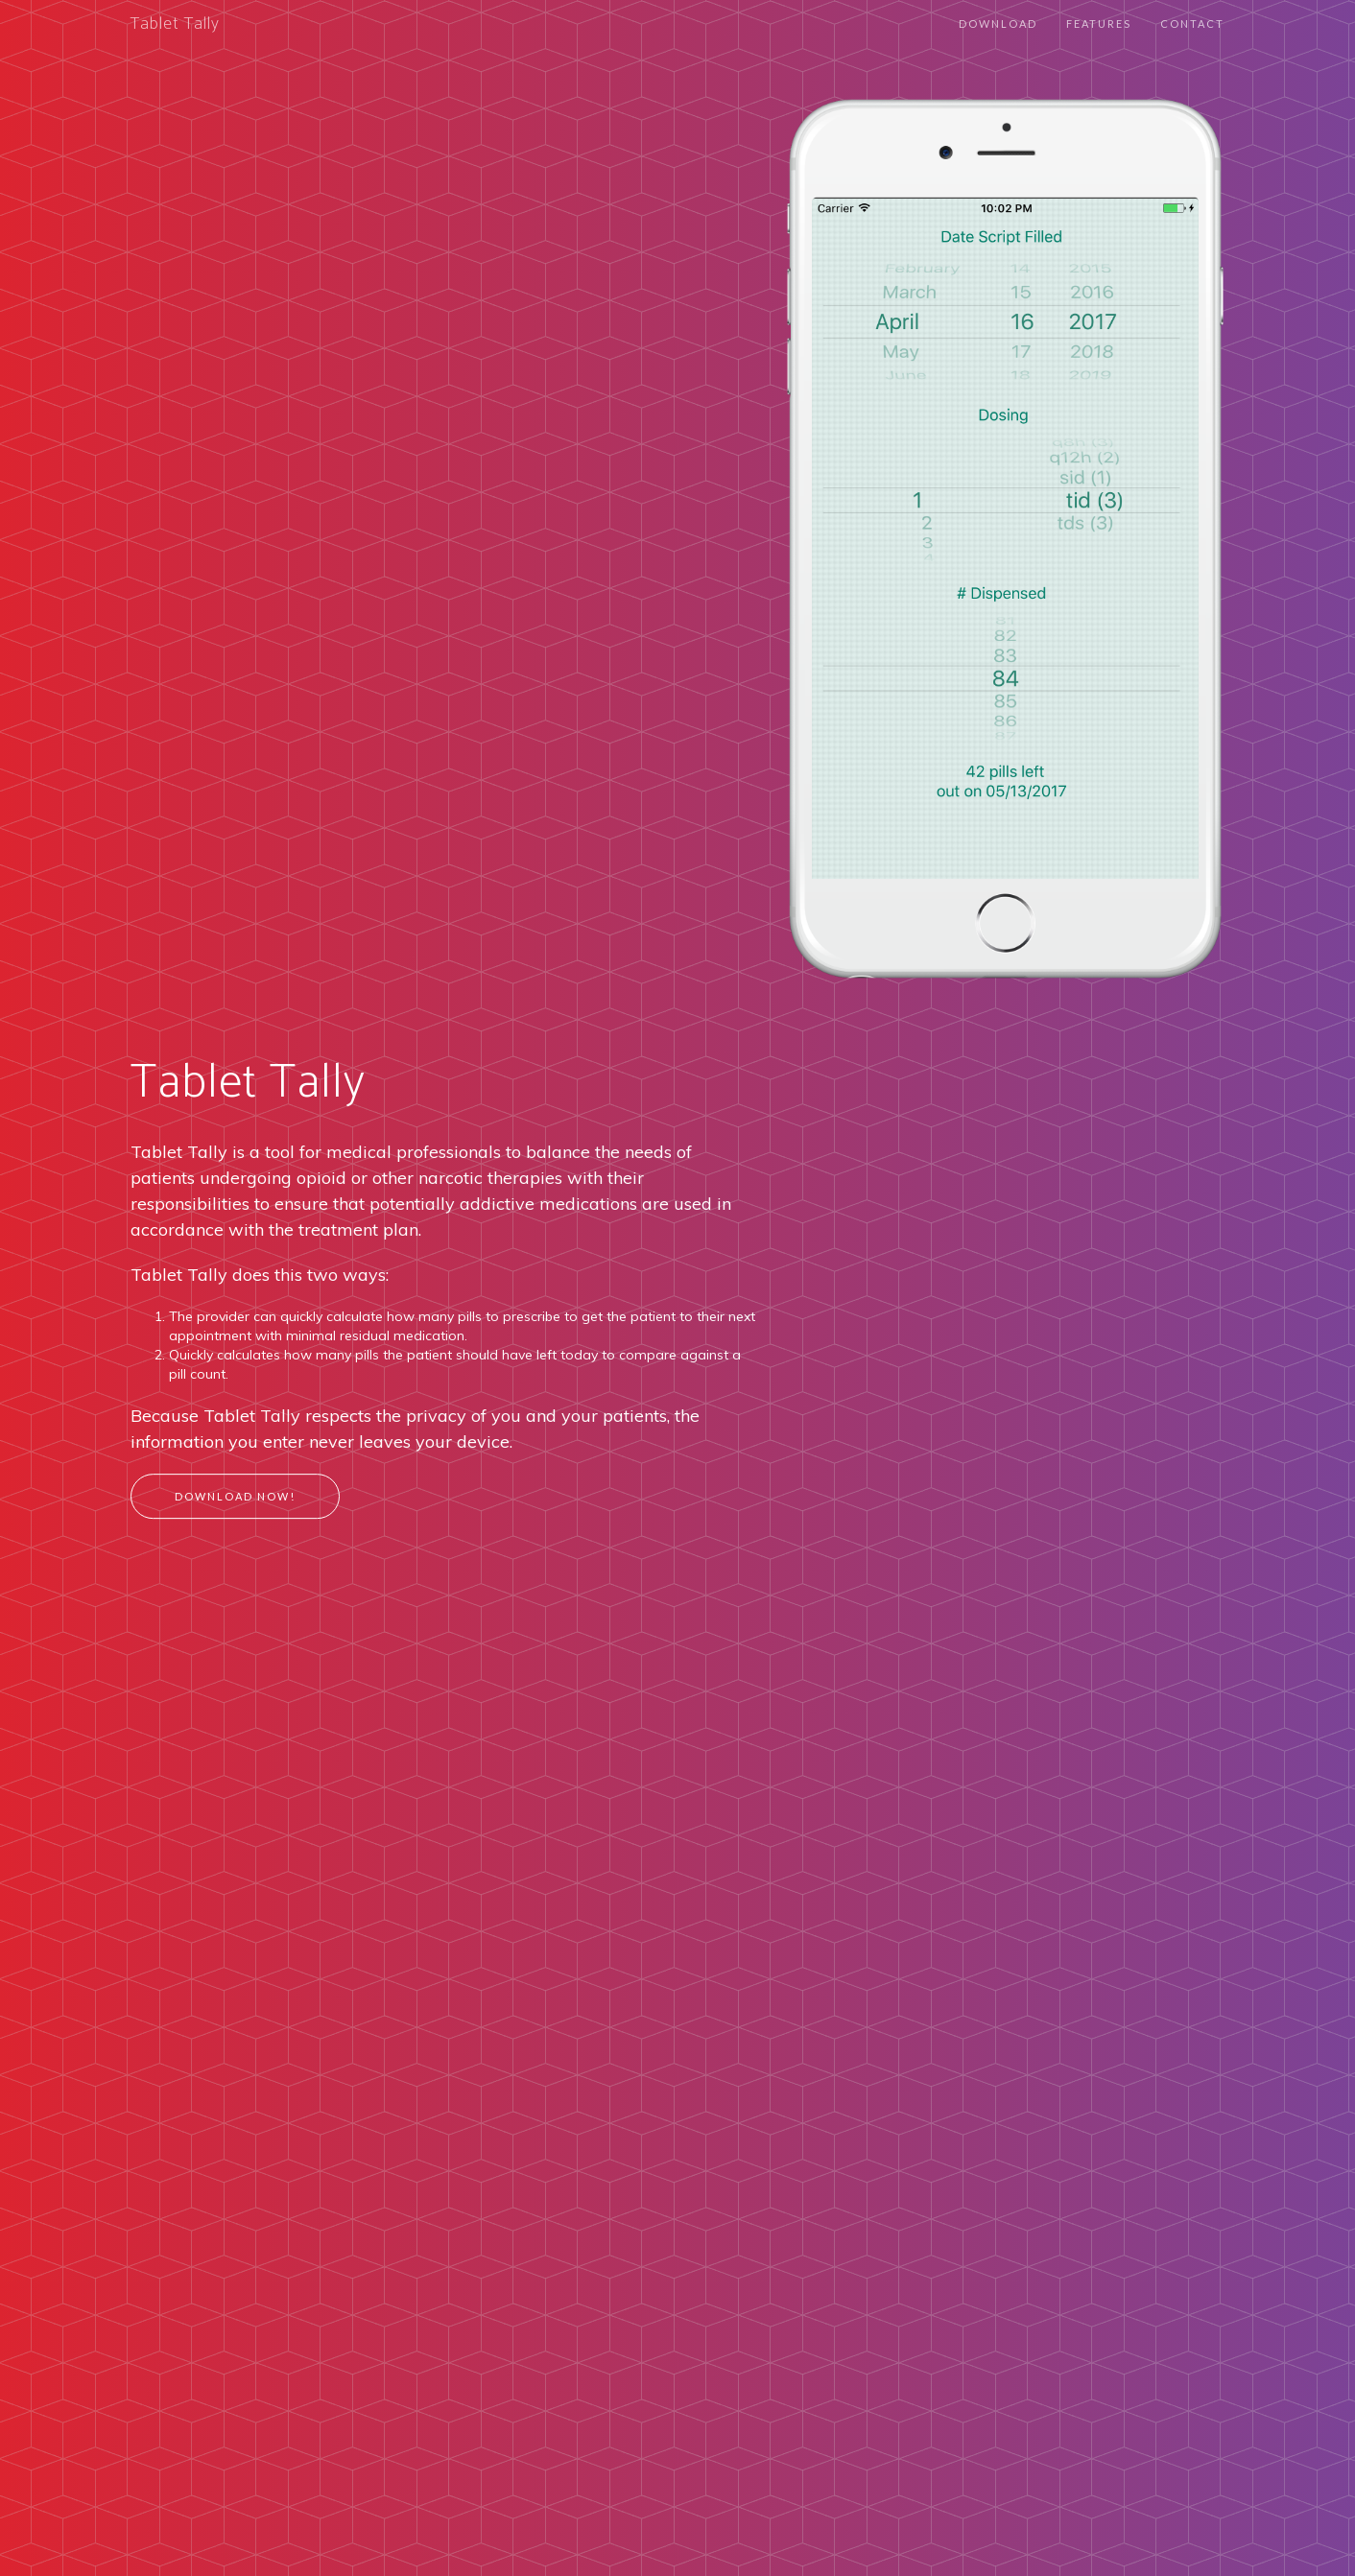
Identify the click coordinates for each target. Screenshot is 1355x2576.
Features (1098, 23)
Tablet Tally (175, 24)
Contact (1192, 23)
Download (998, 23)
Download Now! (235, 1496)
